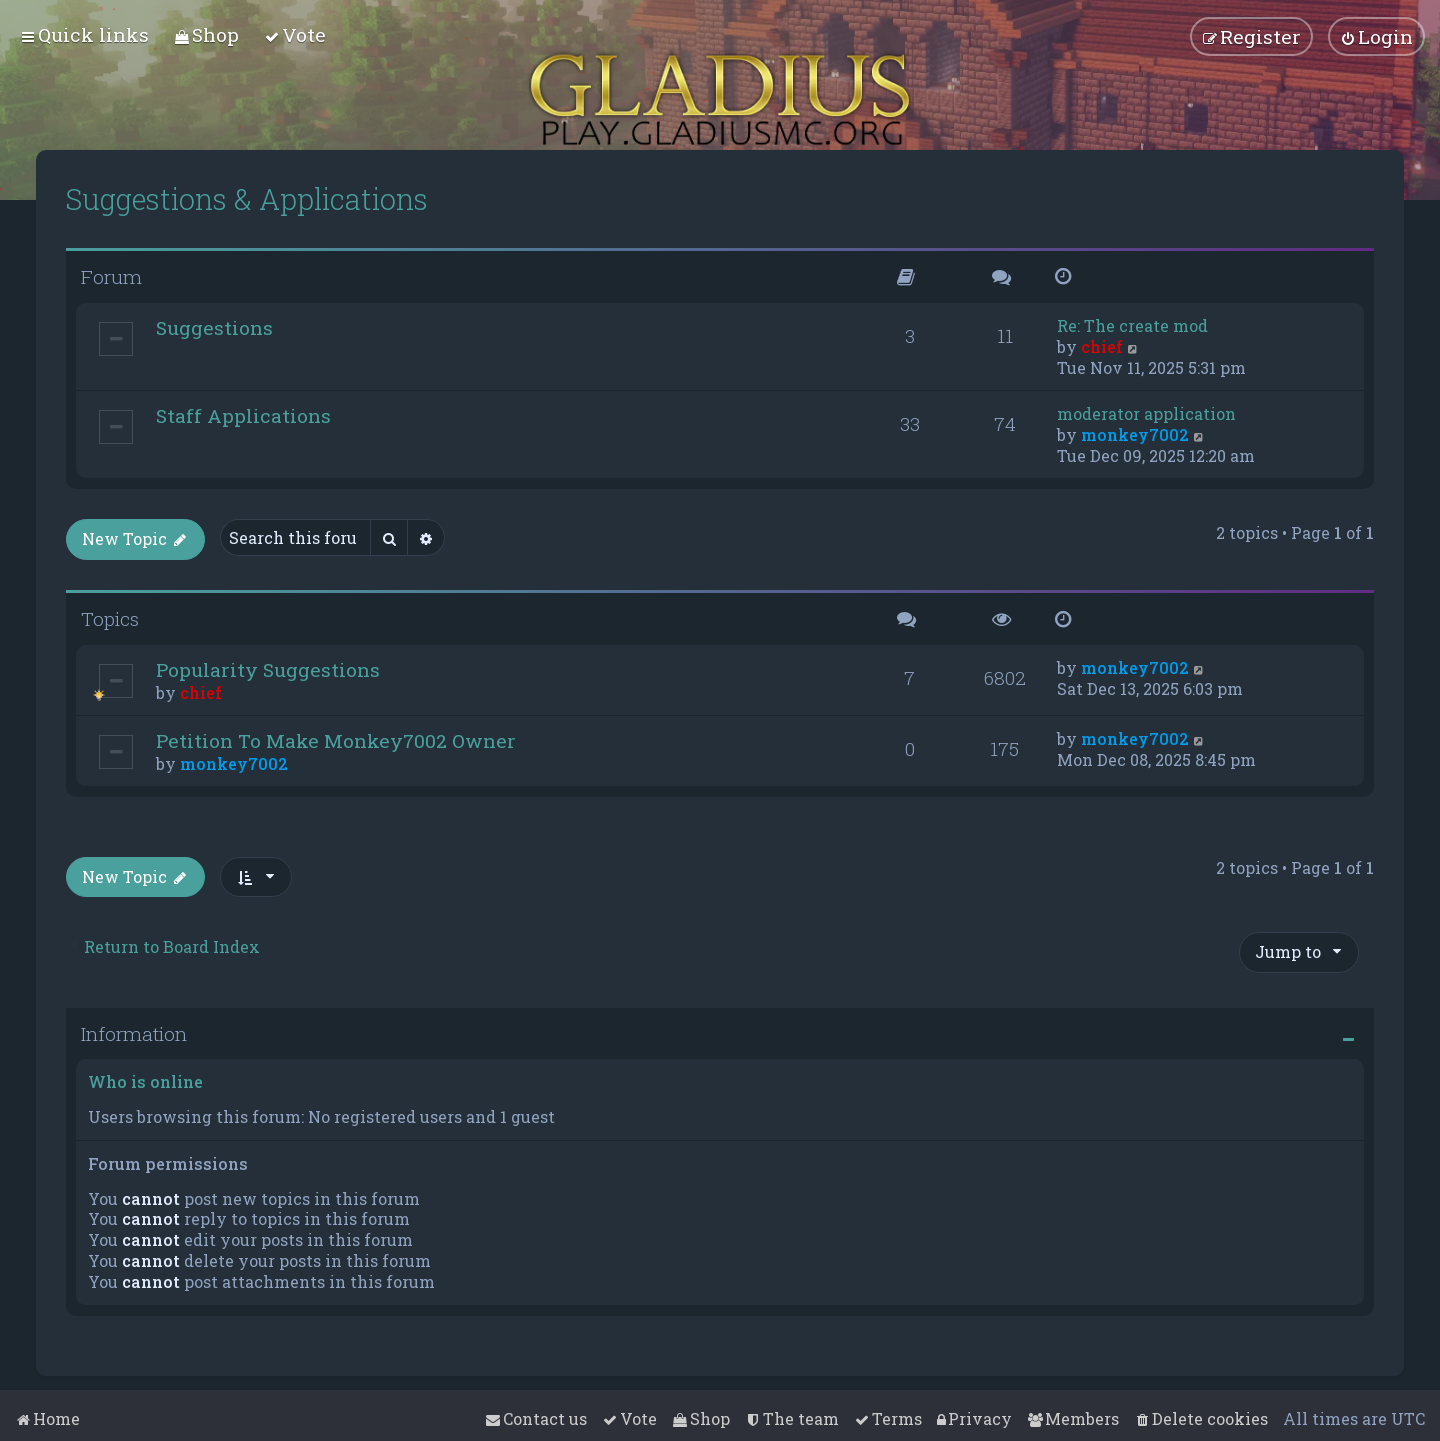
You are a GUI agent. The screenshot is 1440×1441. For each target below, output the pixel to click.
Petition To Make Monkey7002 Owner (336, 740)
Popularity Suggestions (268, 669)
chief (1102, 346)
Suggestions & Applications (247, 199)
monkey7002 (1135, 434)
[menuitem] (206, 34)
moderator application (1146, 413)
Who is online (145, 1081)
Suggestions (214, 327)
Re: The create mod (1132, 325)
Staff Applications (243, 415)
